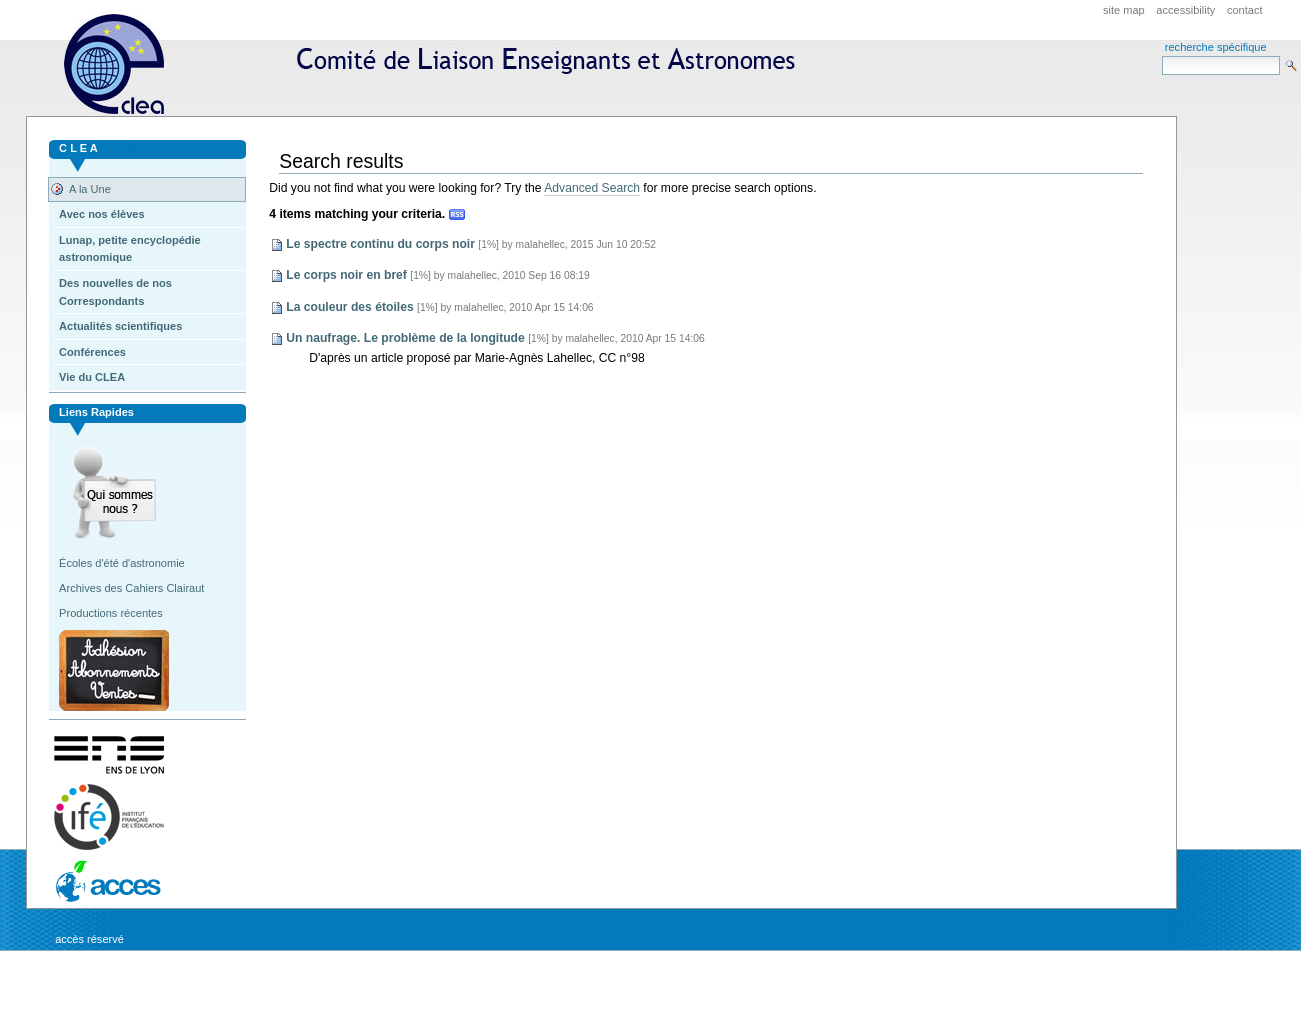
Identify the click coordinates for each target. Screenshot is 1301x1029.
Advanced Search (592, 188)
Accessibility (1185, 10)
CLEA (438, 64)
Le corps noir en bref (346, 275)
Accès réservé (89, 939)
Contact (1245, 10)
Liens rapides (96, 412)
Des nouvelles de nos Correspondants (115, 292)
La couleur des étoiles (349, 307)
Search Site (1161, 55)
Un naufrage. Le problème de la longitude (405, 338)
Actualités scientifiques (120, 326)
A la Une (90, 189)
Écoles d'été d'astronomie (122, 563)
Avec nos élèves (101, 214)
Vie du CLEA (92, 377)
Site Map (1124, 10)
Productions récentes (111, 613)
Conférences (92, 352)
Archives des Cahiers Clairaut (131, 588)
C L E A (78, 148)
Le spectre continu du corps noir (380, 244)
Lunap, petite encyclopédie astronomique (130, 249)
